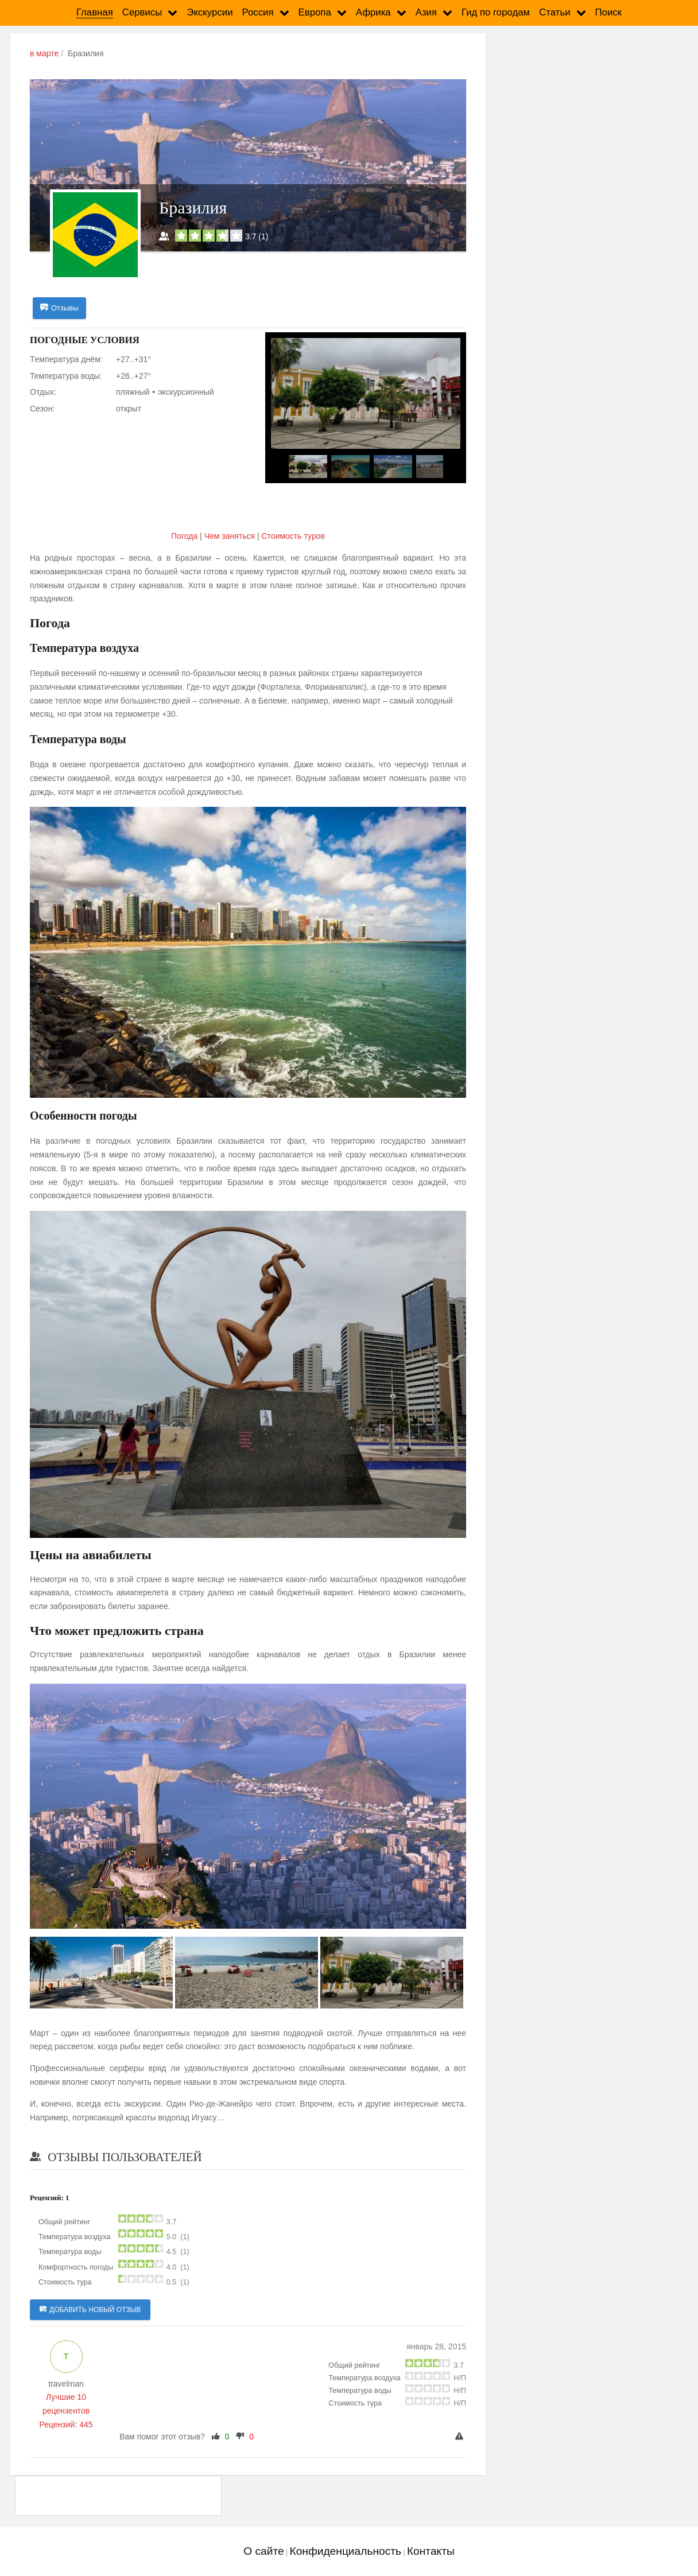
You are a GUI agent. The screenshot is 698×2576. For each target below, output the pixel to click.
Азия (426, 12)
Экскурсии (209, 12)
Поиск (608, 12)
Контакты (431, 2552)
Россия (258, 12)
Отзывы (59, 308)
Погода (185, 536)
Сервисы (142, 12)
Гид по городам (496, 12)
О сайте (263, 2552)
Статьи (554, 12)
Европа (314, 12)
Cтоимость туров (292, 536)
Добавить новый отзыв (90, 2310)
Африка (373, 12)
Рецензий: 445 (65, 2424)
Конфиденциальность (345, 2552)
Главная (94, 12)
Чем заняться (229, 536)
